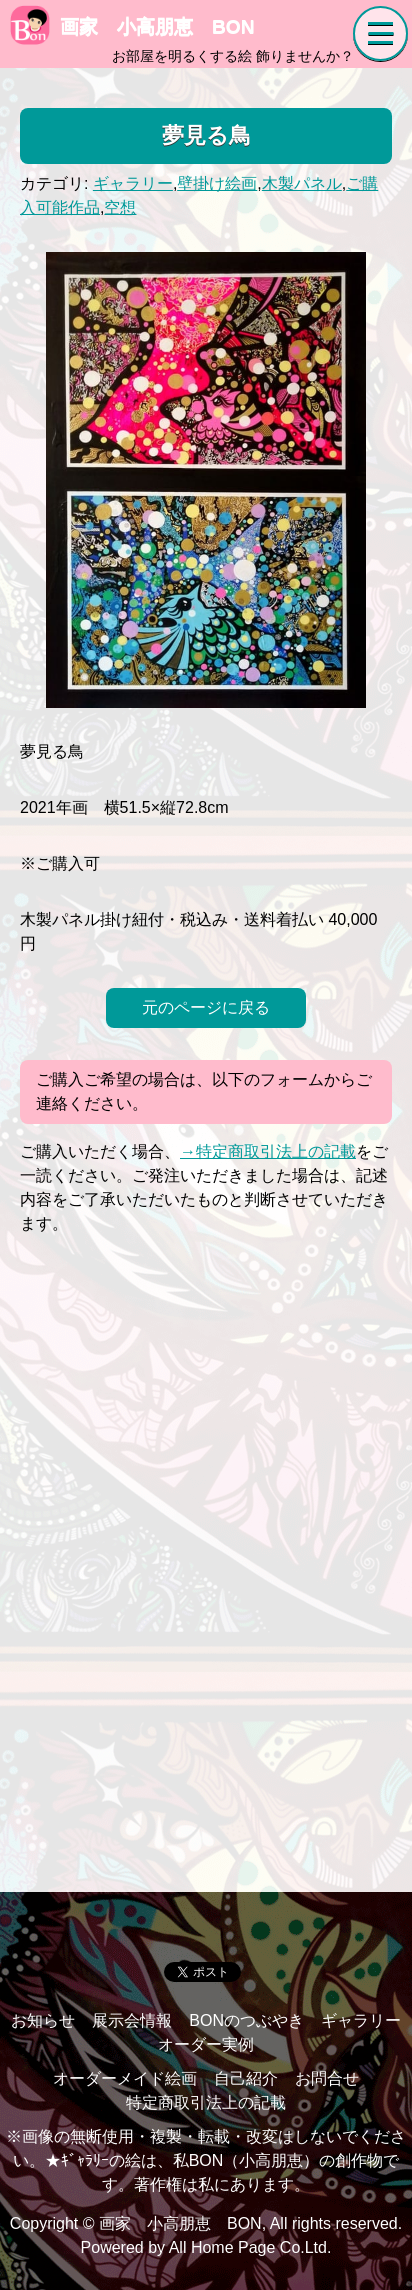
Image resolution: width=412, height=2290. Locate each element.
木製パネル (302, 183)
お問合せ (327, 2078)
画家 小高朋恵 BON (132, 26)
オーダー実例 (206, 2044)
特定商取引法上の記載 (206, 2102)
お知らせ (43, 2020)
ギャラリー (133, 183)
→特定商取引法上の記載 (268, 1151)
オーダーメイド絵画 (125, 2078)
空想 (120, 207)
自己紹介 (246, 2078)
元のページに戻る (206, 1007)
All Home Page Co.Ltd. (250, 2247)
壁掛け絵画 (217, 183)
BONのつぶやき (246, 2020)
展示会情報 (132, 2020)
